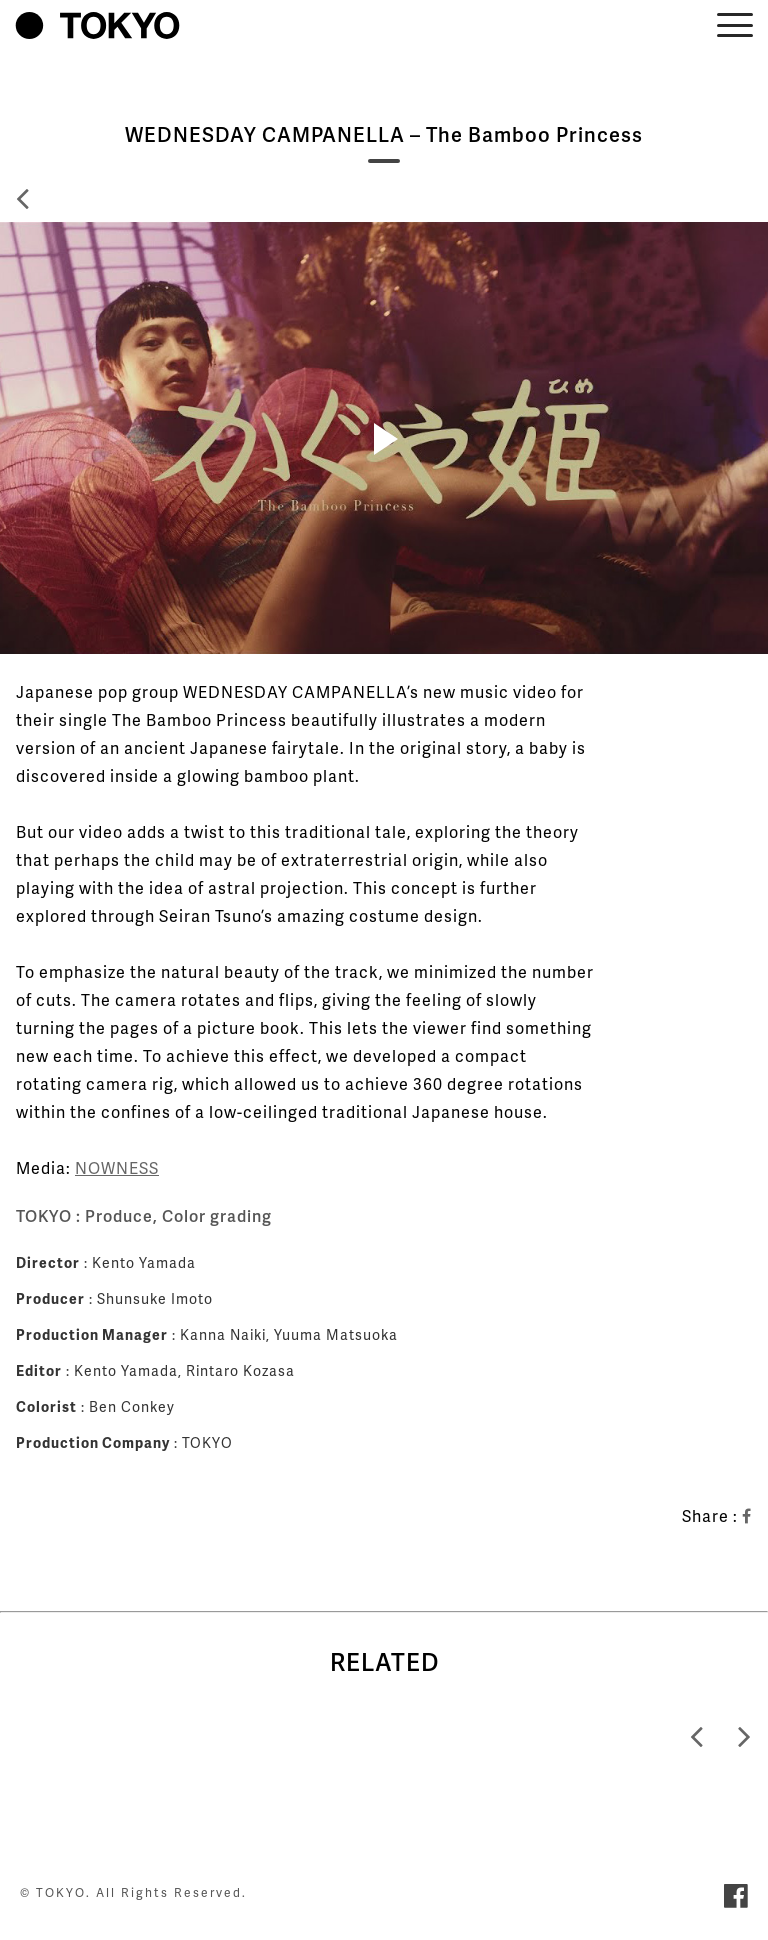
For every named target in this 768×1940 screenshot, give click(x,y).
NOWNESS (117, 1167)
